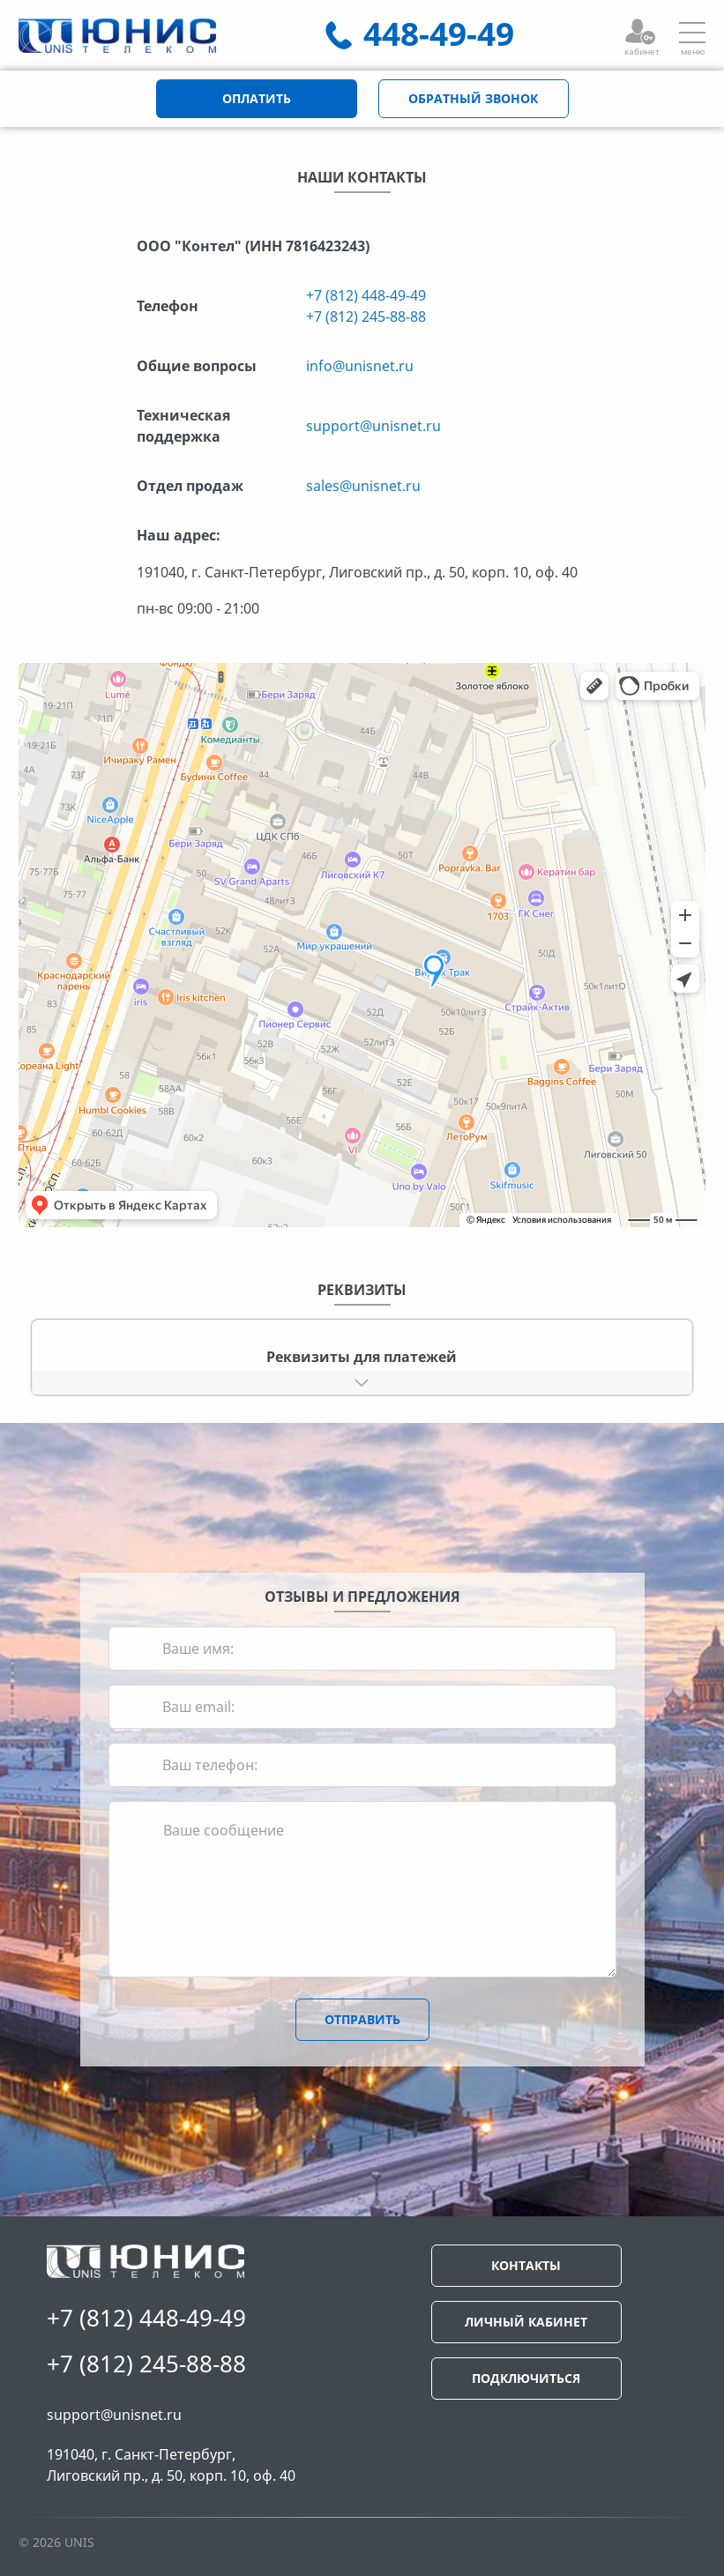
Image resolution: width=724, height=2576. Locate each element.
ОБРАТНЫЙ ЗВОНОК (473, 98)
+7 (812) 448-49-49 (366, 295)
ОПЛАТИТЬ (256, 98)
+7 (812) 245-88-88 (366, 316)
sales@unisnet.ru (363, 485)
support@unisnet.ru (373, 426)
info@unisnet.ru (360, 366)
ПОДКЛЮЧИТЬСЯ (526, 2378)
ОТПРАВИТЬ (362, 2019)
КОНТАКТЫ (526, 2265)
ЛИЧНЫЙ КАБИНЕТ (526, 2321)
